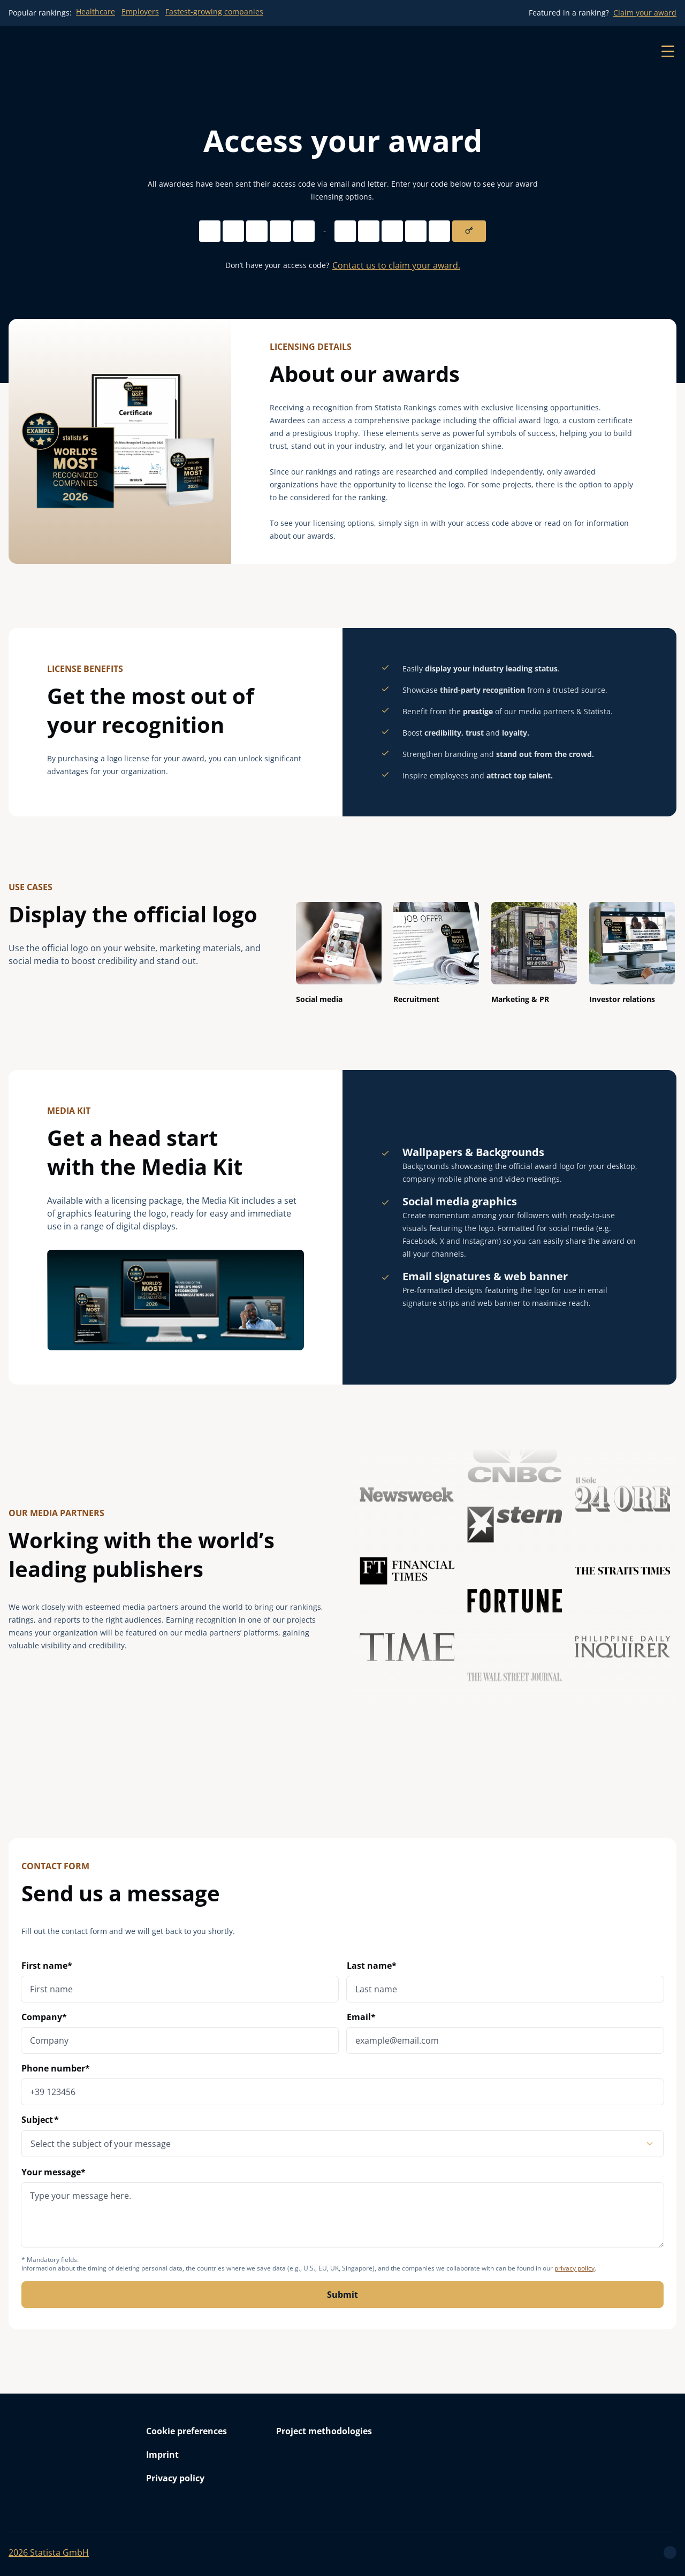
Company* (44, 2017)
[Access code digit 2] (233, 231)
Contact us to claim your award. (396, 265)
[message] (342, 2215)
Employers (140, 11)
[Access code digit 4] (280, 231)
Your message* (342, 2206)
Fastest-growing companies (214, 11)
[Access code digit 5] (304, 231)
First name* (46, 1965)
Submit (342, 2294)
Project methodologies (324, 2431)
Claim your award (644, 12)
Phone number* (55, 2068)
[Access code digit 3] (257, 231)
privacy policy (574, 2268)
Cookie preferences (186, 2431)
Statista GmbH (49, 2552)
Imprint (162, 2454)
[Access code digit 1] (209, 231)
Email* (361, 2017)
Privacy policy (175, 2478)
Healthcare (95, 11)
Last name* (372, 1965)
